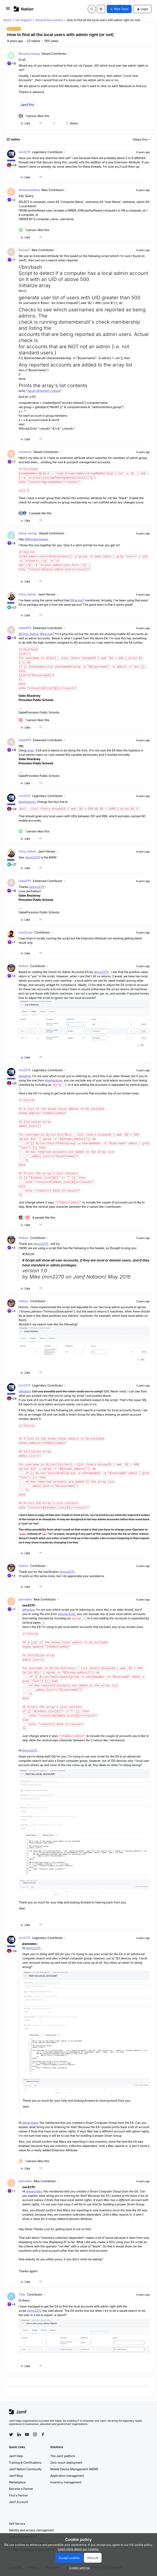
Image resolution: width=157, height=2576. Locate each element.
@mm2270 (32, 857)
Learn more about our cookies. (78, 2549)
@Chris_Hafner (29, 634)
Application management (67, 2475)
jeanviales (25, 1599)
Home (7, 20)
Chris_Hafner (27, 594)
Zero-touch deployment (66, 2462)
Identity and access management (31, 2530)
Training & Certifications (25, 2462)
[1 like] (34, 116)
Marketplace (17, 2482)
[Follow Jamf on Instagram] (35, 2434)
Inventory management (65, 2482)
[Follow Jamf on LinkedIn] (19, 2434)
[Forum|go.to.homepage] (24, 8)
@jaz (30, 750)
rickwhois (25, 452)
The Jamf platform (62, 2456)
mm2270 (24, 152)
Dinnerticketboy (29, 190)
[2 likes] (35, 513)
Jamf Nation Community (25, 2469)
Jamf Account (18, 2502)
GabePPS (25, 628)
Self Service (17, 2523)
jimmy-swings (28, 533)
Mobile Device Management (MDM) (74, 2469)
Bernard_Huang (29, 53)
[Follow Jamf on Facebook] (43, 2434)
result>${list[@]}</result (43, 391)
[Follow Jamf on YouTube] (27, 2434)
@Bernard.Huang (36, 539)
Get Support (23, 20)
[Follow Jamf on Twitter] (11, 2434)
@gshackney (27, 802)
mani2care (26, 932)
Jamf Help (16, 2456)
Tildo (22, 2294)
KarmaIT (24, 250)
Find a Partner (18, 2495)
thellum (23, 966)
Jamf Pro (27, 105)
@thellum (25, 1076)
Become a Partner (21, 2489)
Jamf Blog (16, 2475)
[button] (8, 9)
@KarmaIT (77, 600)
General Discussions (49, 20)
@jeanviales (30, 2122)
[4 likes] (37, 1217)
